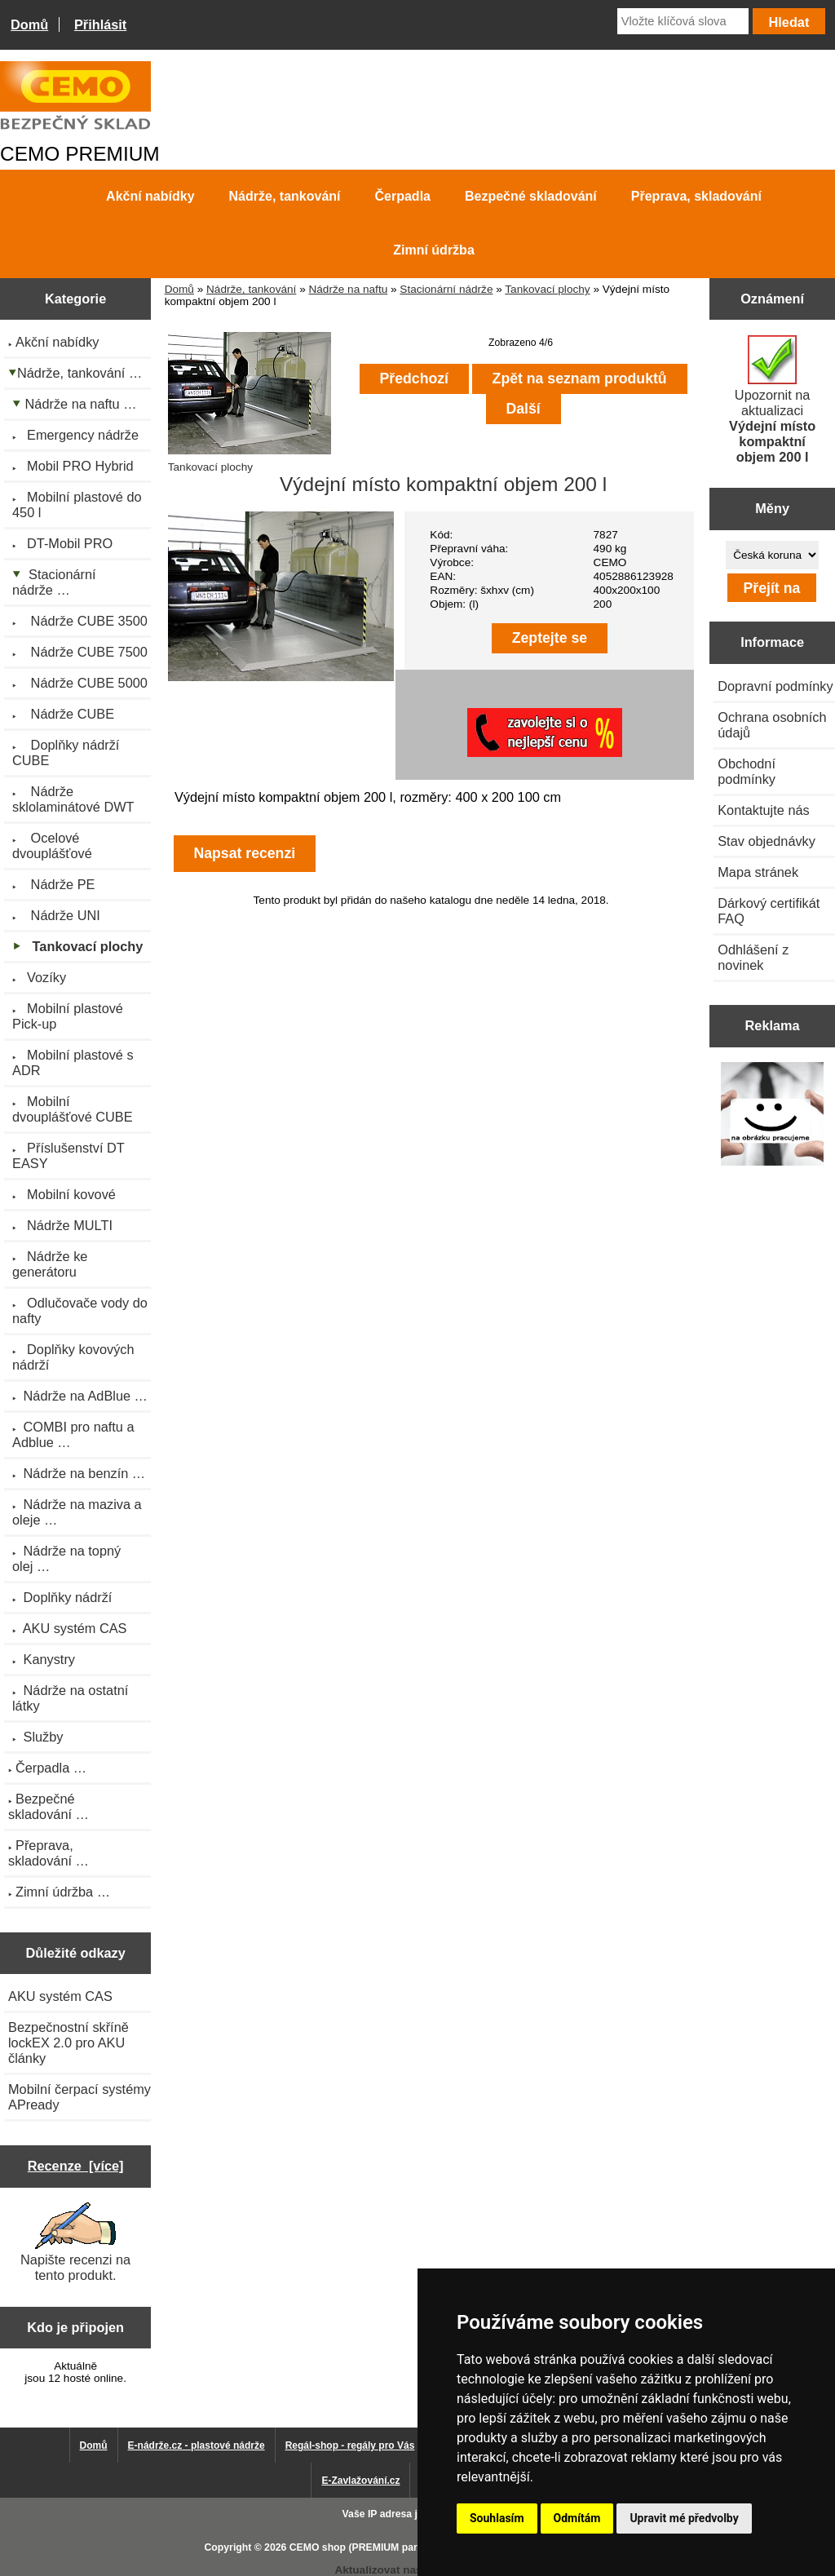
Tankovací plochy (547, 289)
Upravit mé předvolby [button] (684, 2518)
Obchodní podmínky (746, 771)
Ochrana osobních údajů (772, 725)
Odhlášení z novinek (753, 957)
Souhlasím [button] (497, 2518)
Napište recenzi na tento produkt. (75, 2242)
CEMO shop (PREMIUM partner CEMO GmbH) (397, 2547)
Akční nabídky (150, 196)
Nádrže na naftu (347, 289)
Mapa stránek (758, 872)
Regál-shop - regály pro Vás (350, 2445)
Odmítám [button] (577, 2518)
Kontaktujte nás (763, 810)
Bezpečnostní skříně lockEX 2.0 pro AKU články (68, 2042)
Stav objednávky (766, 841)
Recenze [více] (76, 2165)
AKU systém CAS (60, 1996)
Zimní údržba (434, 250)
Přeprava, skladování (696, 196)
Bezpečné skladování (531, 196)
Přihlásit (100, 24)
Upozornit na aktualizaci (772, 399)
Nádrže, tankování (251, 289)
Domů (29, 24)
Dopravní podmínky (775, 686)
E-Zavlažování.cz (360, 2480)
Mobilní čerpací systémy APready (79, 2097)
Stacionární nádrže (446, 289)
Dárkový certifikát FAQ (769, 911)
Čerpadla (403, 196)
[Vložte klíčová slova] (683, 21)
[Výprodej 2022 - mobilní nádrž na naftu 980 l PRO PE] (772, 1115)
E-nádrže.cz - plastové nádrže (196, 2445)
